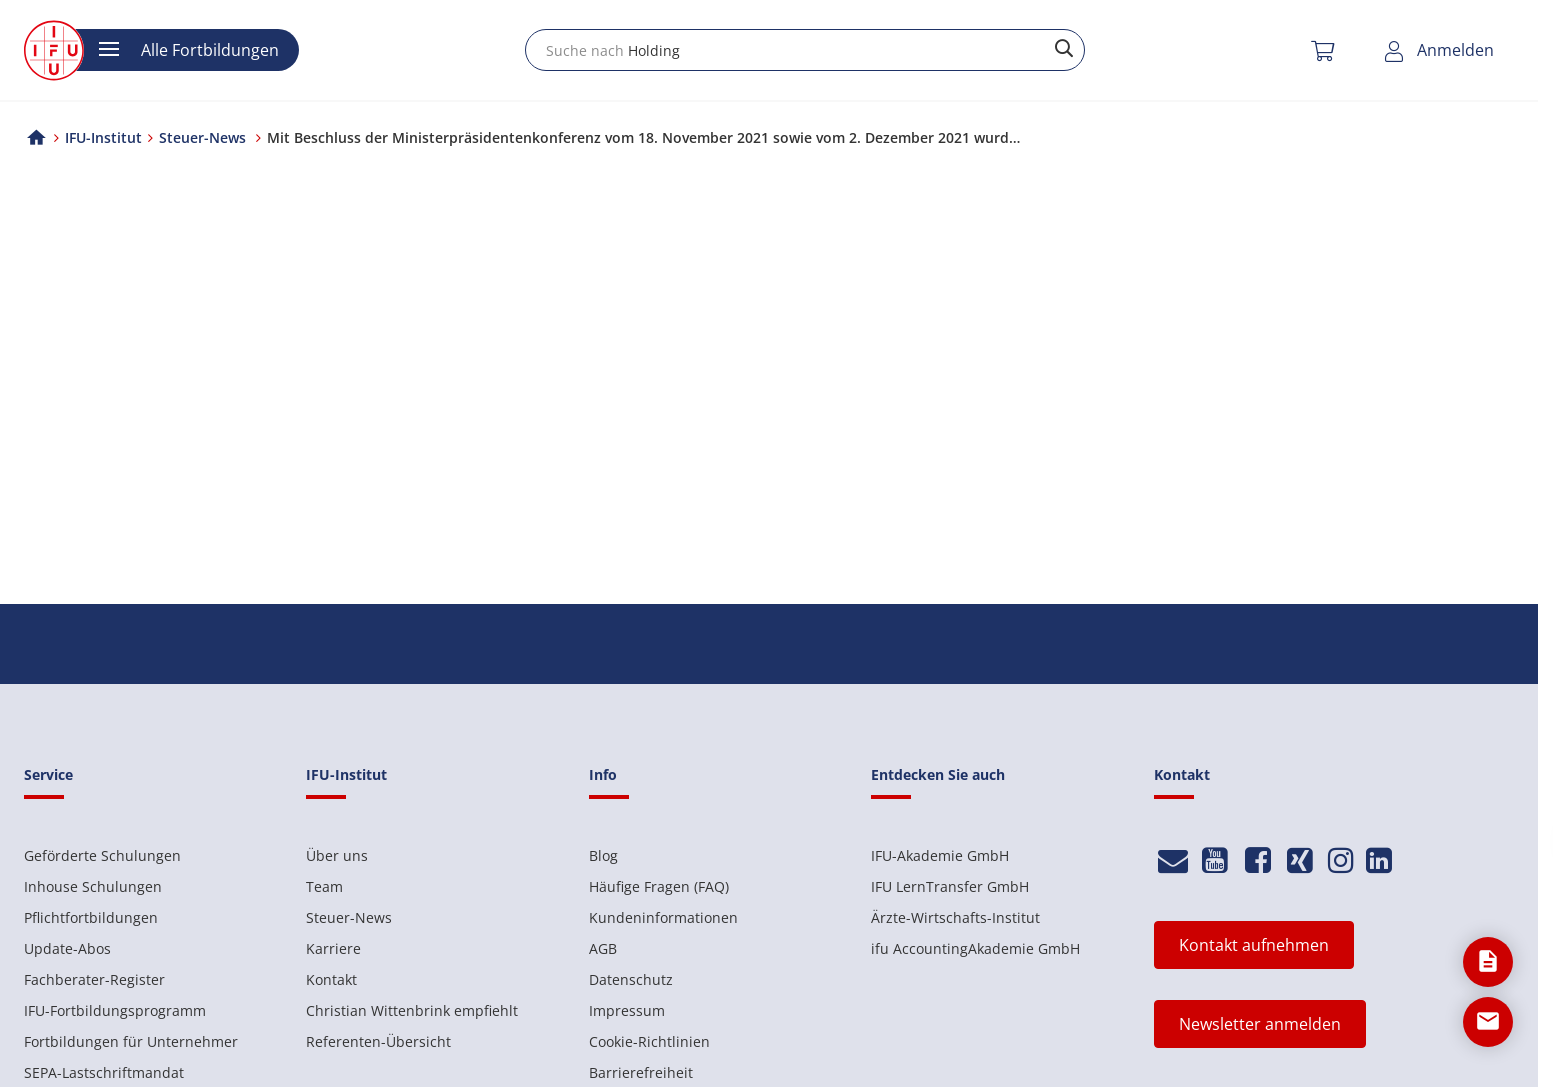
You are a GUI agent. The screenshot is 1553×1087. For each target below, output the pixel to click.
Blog (603, 855)
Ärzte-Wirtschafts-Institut (955, 917)
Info (603, 774)
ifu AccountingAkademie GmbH (975, 948)
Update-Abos (67, 948)
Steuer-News (349, 917)
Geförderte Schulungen (102, 855)
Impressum (627, 1010)
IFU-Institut (103, 137)
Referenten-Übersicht (378, 1041)
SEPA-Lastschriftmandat (104, 1072)
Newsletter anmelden (1260, 1024)
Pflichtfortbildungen (91, 917)
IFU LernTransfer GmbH (950, 886)
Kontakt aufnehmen (1254, 945)
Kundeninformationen (663, 917)
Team (324, 886)
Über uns (337, 855)
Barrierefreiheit (641, 1072)
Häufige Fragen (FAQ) (659, 886)
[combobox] (805, 50)
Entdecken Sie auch (938, 774)
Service (48, 774)
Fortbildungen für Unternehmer (131, 1041)
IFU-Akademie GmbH (940, 855)
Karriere (333, 948)
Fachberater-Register (94, 979)
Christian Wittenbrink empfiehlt (412, 1010)
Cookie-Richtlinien (649, 1041)
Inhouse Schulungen (93, 886)
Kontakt (331, 979)
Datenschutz (631, 979)
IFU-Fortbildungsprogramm (115, 1010)
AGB (603, 948)
